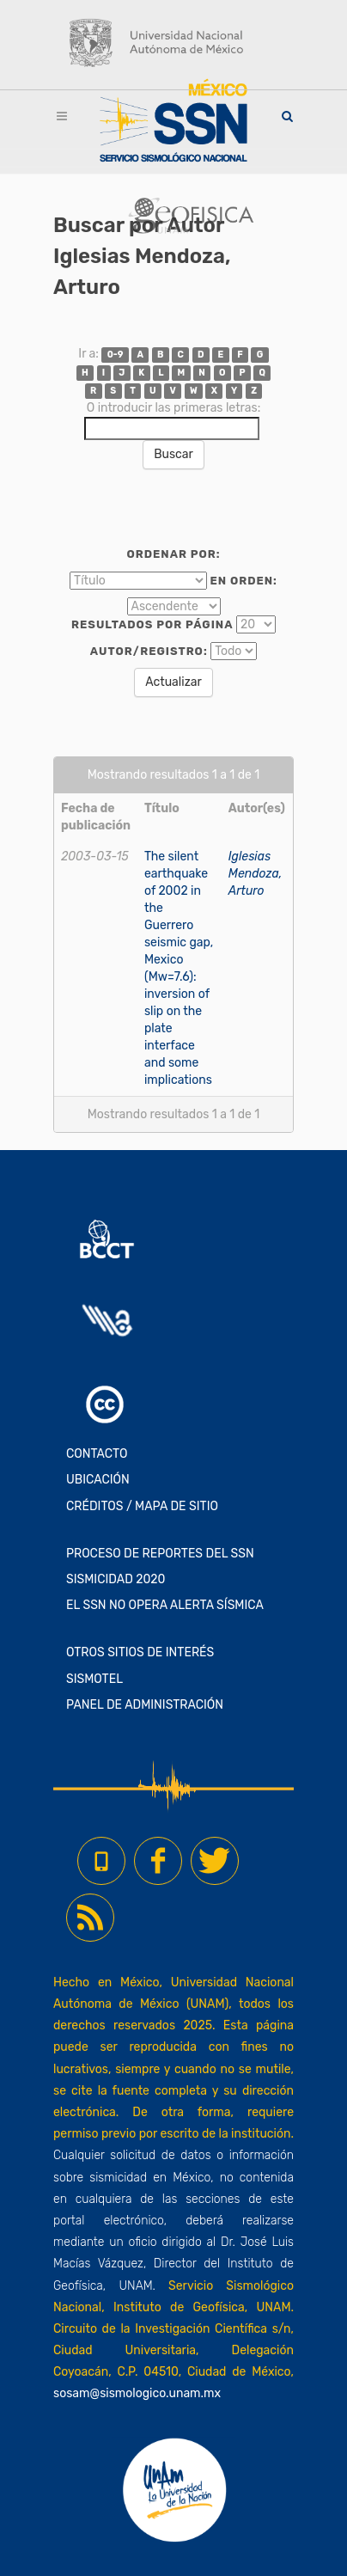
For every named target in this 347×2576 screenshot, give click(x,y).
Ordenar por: (173, 554)
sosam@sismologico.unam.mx (137, 2393)
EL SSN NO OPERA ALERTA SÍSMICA (165, 1605)
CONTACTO (97, 1454)
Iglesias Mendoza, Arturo (255, 873)
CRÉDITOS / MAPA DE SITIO (142, 1506)
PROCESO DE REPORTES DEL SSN (160, 1553)
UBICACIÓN (98, 1479)
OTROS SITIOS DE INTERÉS (140, 1652)
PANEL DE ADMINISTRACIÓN (144, 1705)
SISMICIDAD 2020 (115, 1579)
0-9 (115, 354)
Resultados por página (152, 624)
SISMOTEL (94, 1679)
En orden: (243, 580)
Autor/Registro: (149, 651)
